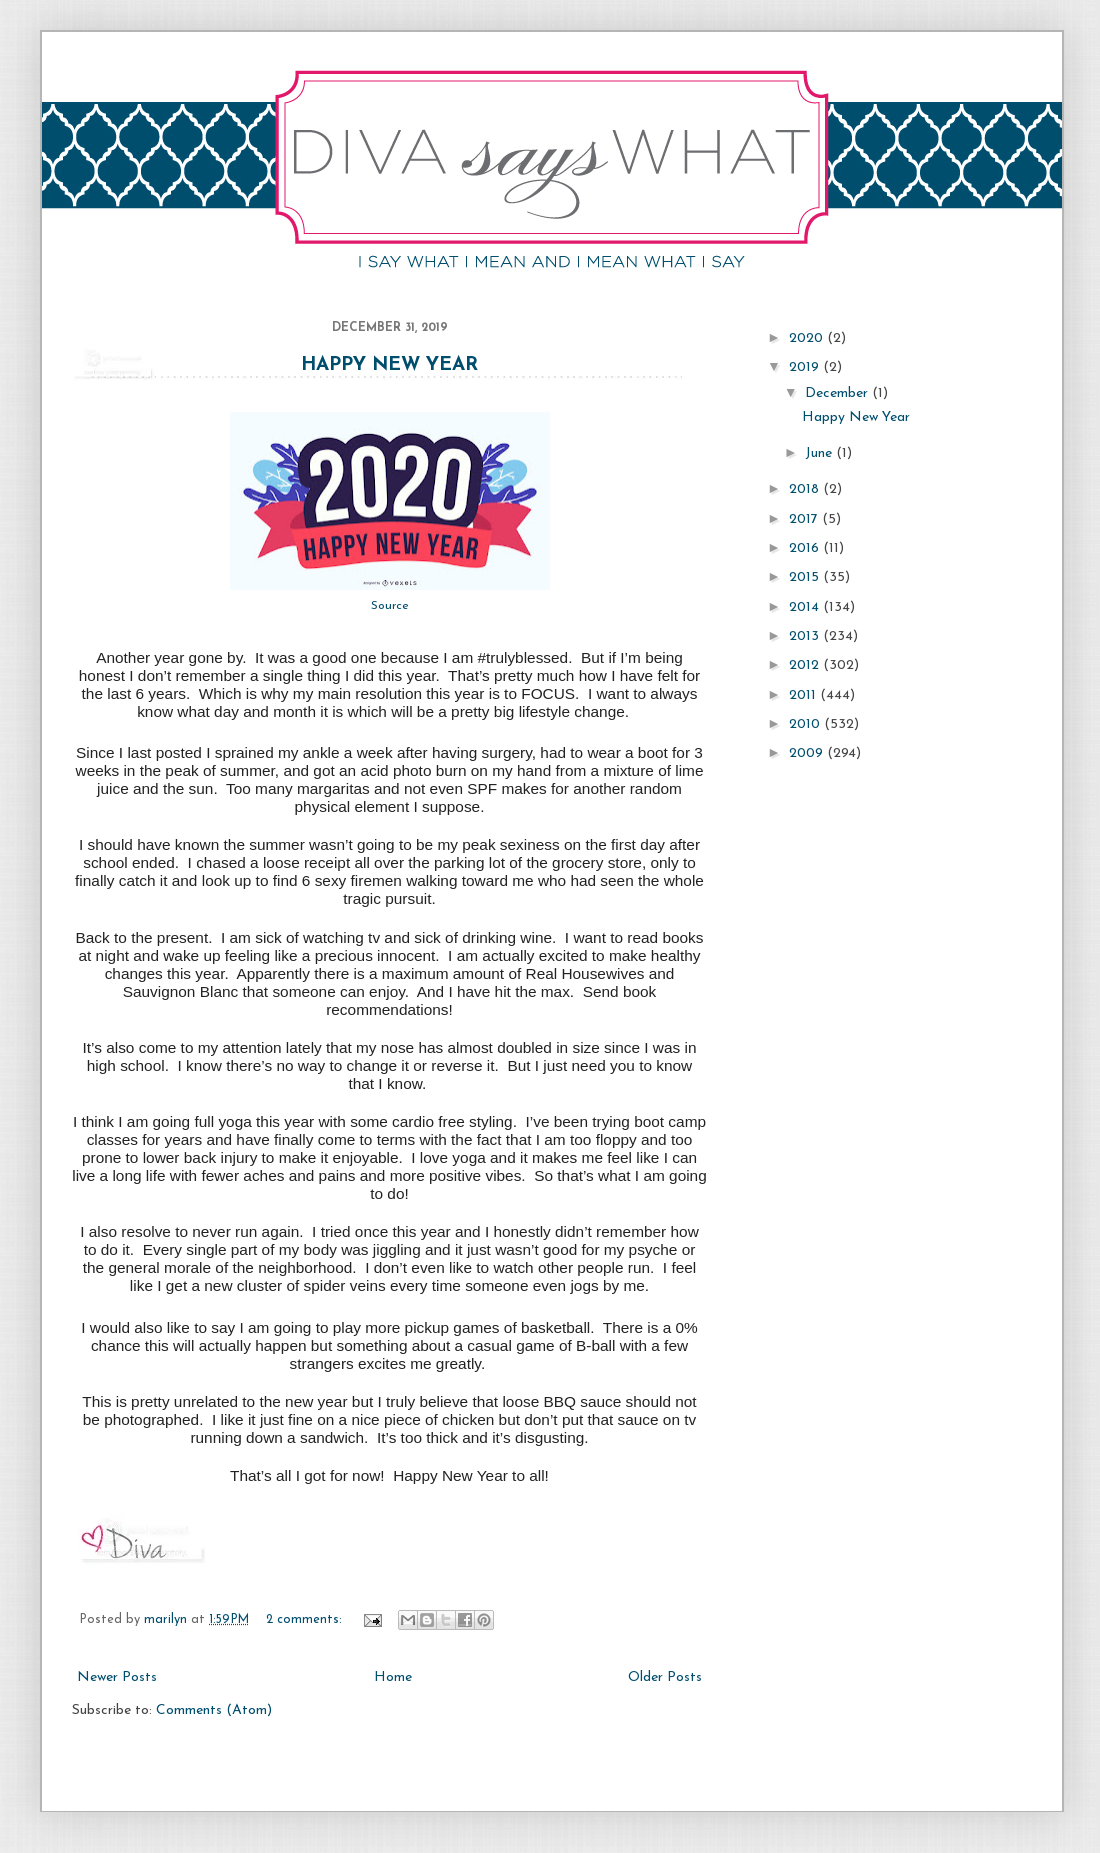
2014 (806, 607)
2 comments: (306, 1620)
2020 (808, 338)
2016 (806, 548)
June (820, 453)
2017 (805, 519)
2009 (808, 753)
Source (390, 606)
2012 (806, 665)
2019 (806, 367)
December (838, 393)
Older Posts (665, 1677)
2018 (806, 489)
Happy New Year (389, 365)
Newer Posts (117, 1677)
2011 (804, 695)
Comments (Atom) (214, 1710)
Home (393, 1677)
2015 (806, 577)
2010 (806, 724)
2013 (806, 636)
